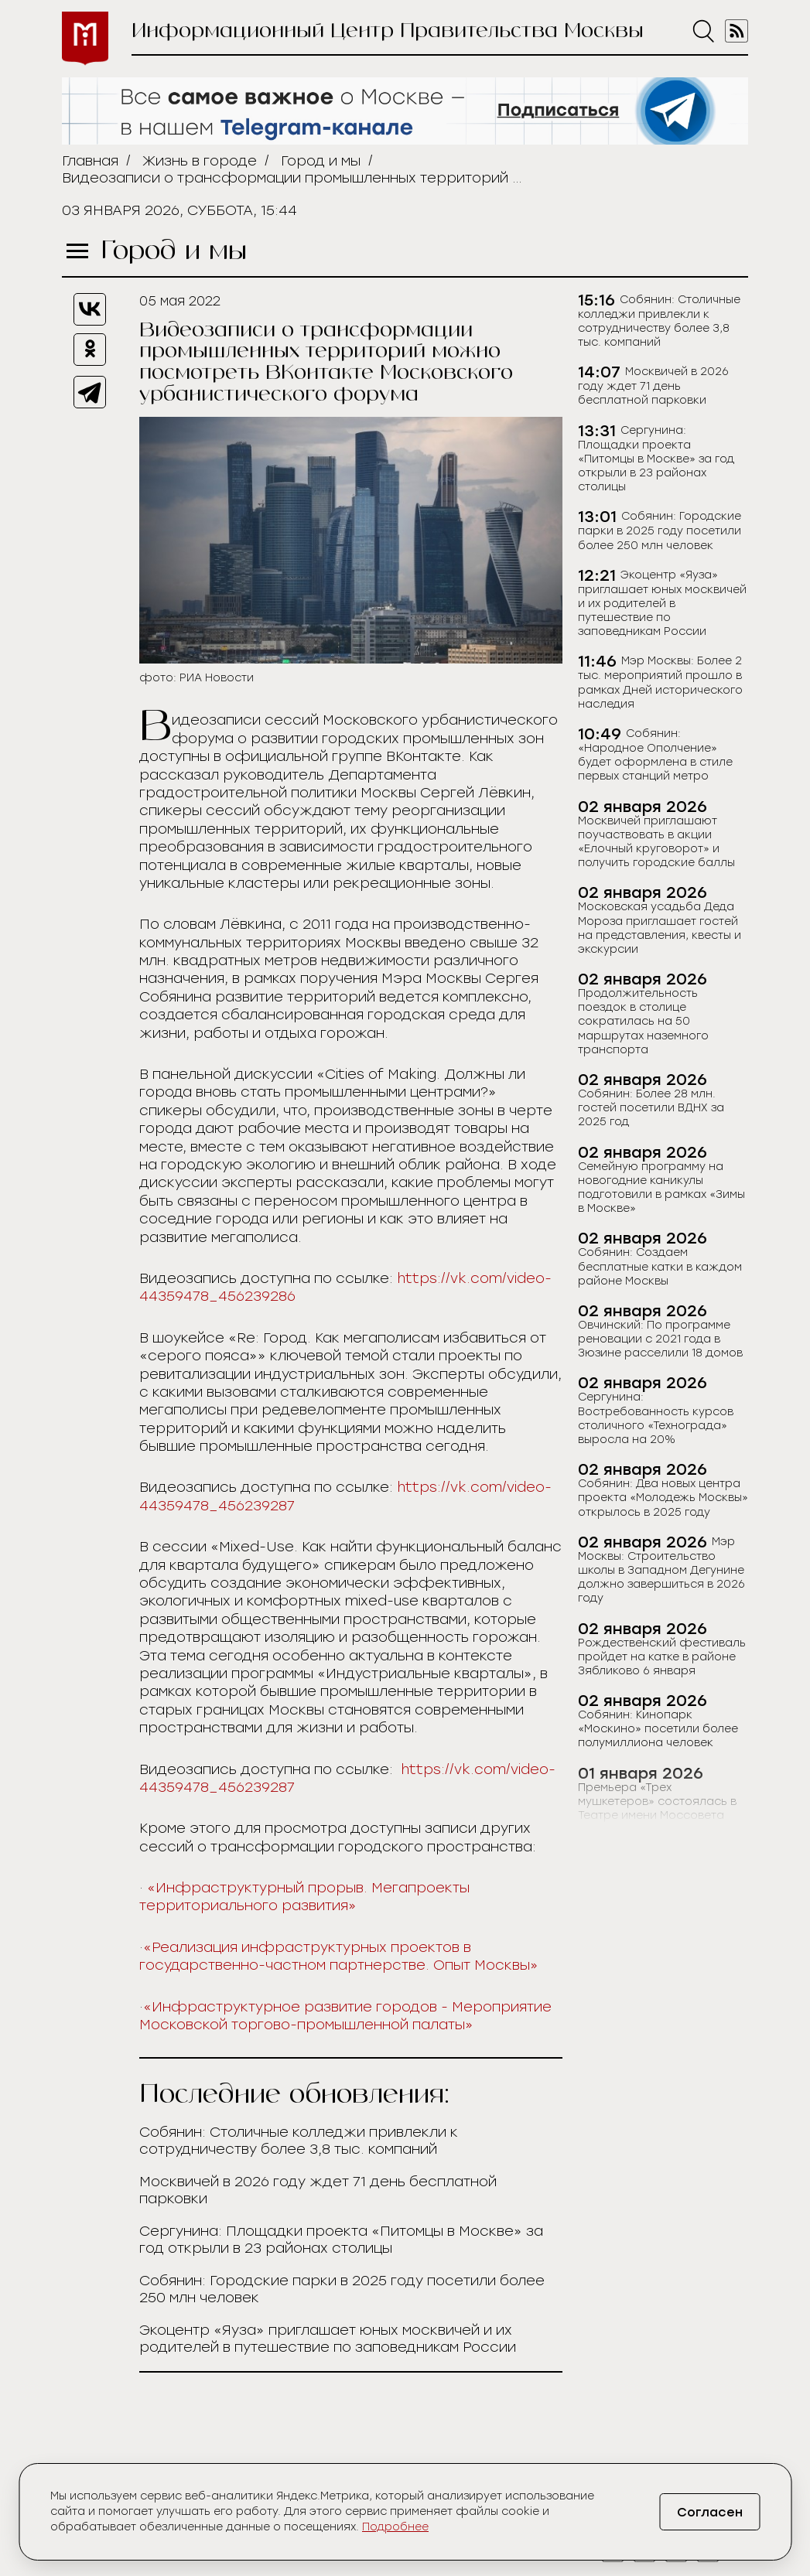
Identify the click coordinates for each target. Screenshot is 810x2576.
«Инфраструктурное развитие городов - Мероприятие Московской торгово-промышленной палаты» (345, 2015)
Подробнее (395, 2526)
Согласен (710, 2512)
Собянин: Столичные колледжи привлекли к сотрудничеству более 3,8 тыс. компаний (298, 2141)
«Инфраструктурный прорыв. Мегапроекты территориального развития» (304, 1896)
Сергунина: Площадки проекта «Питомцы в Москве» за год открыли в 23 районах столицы (341, 2240)
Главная (90, 160)
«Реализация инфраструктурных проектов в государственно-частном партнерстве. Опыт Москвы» (338, 1956)
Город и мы (321, 160)
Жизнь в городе (199, 160)
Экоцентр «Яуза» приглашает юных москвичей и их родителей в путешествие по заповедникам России (327, 2339)
